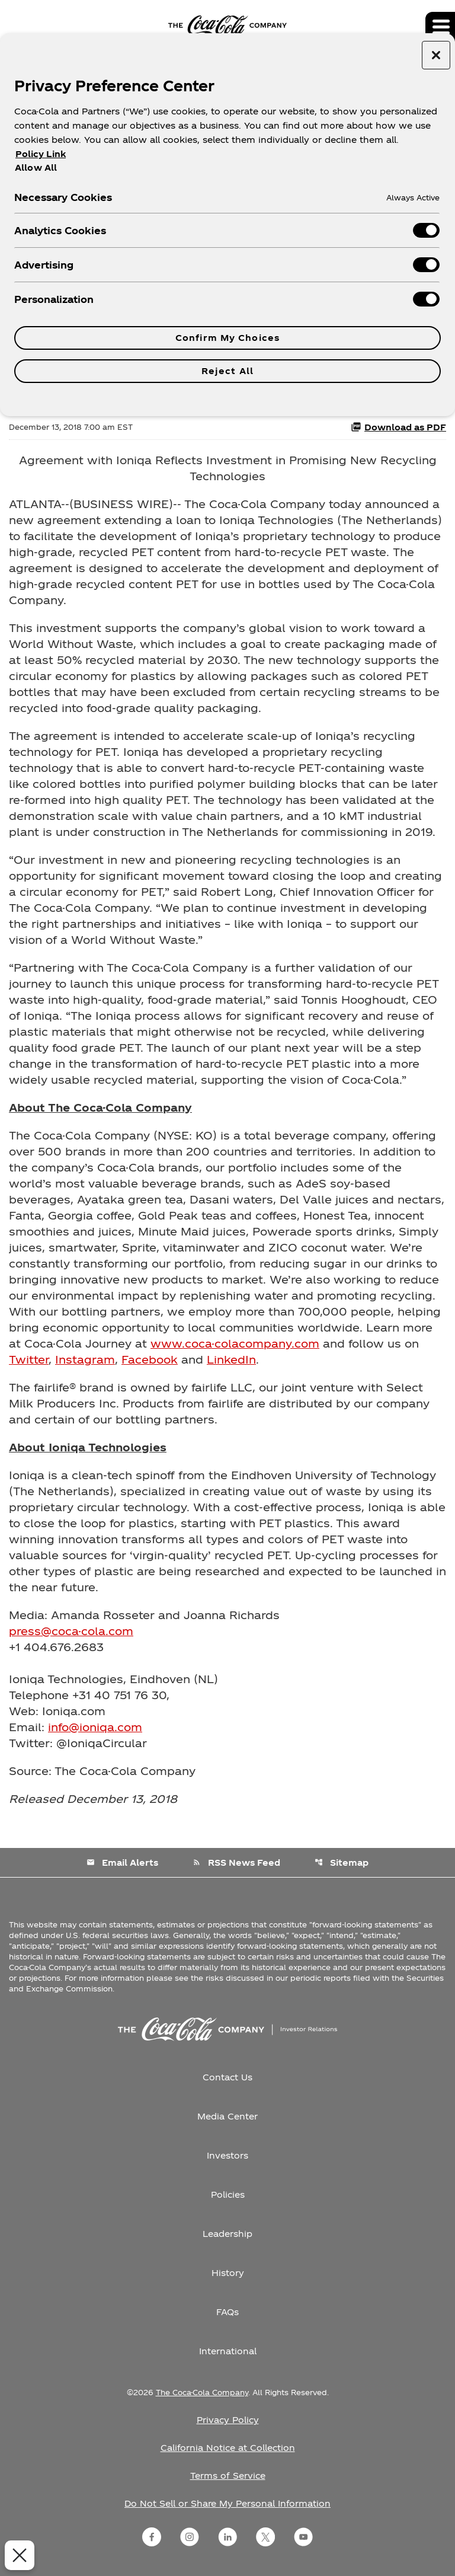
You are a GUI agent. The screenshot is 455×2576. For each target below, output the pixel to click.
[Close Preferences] (16, 2555)
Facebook (149, 1359)
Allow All (36, 167)
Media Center (227, 2116)
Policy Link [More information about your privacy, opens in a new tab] (40, 154)
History (228, 2273)
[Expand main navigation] (440, 27)
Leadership (227, 2234)
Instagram (85, 1359)
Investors (227, 2155)
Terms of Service (227, 2475)
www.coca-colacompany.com (234, 1343)
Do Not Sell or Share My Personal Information (227, 2503)
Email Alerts (122, 1862)
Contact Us (227, 2077)
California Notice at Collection (228, 2448)
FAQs (227, 2312)
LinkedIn (231, 1359)
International (228, 2351)
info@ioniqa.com (95, 1726)
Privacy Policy (228, 2420)
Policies (228, 2194)
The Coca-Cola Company (202, 2392)
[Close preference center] (436, 55)
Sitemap (342, 1862)
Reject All (227, 371)
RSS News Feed (236, 1862)
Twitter (29, 1359)
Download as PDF (398, 427)
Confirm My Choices (227, 338)
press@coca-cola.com (71, 1630)
